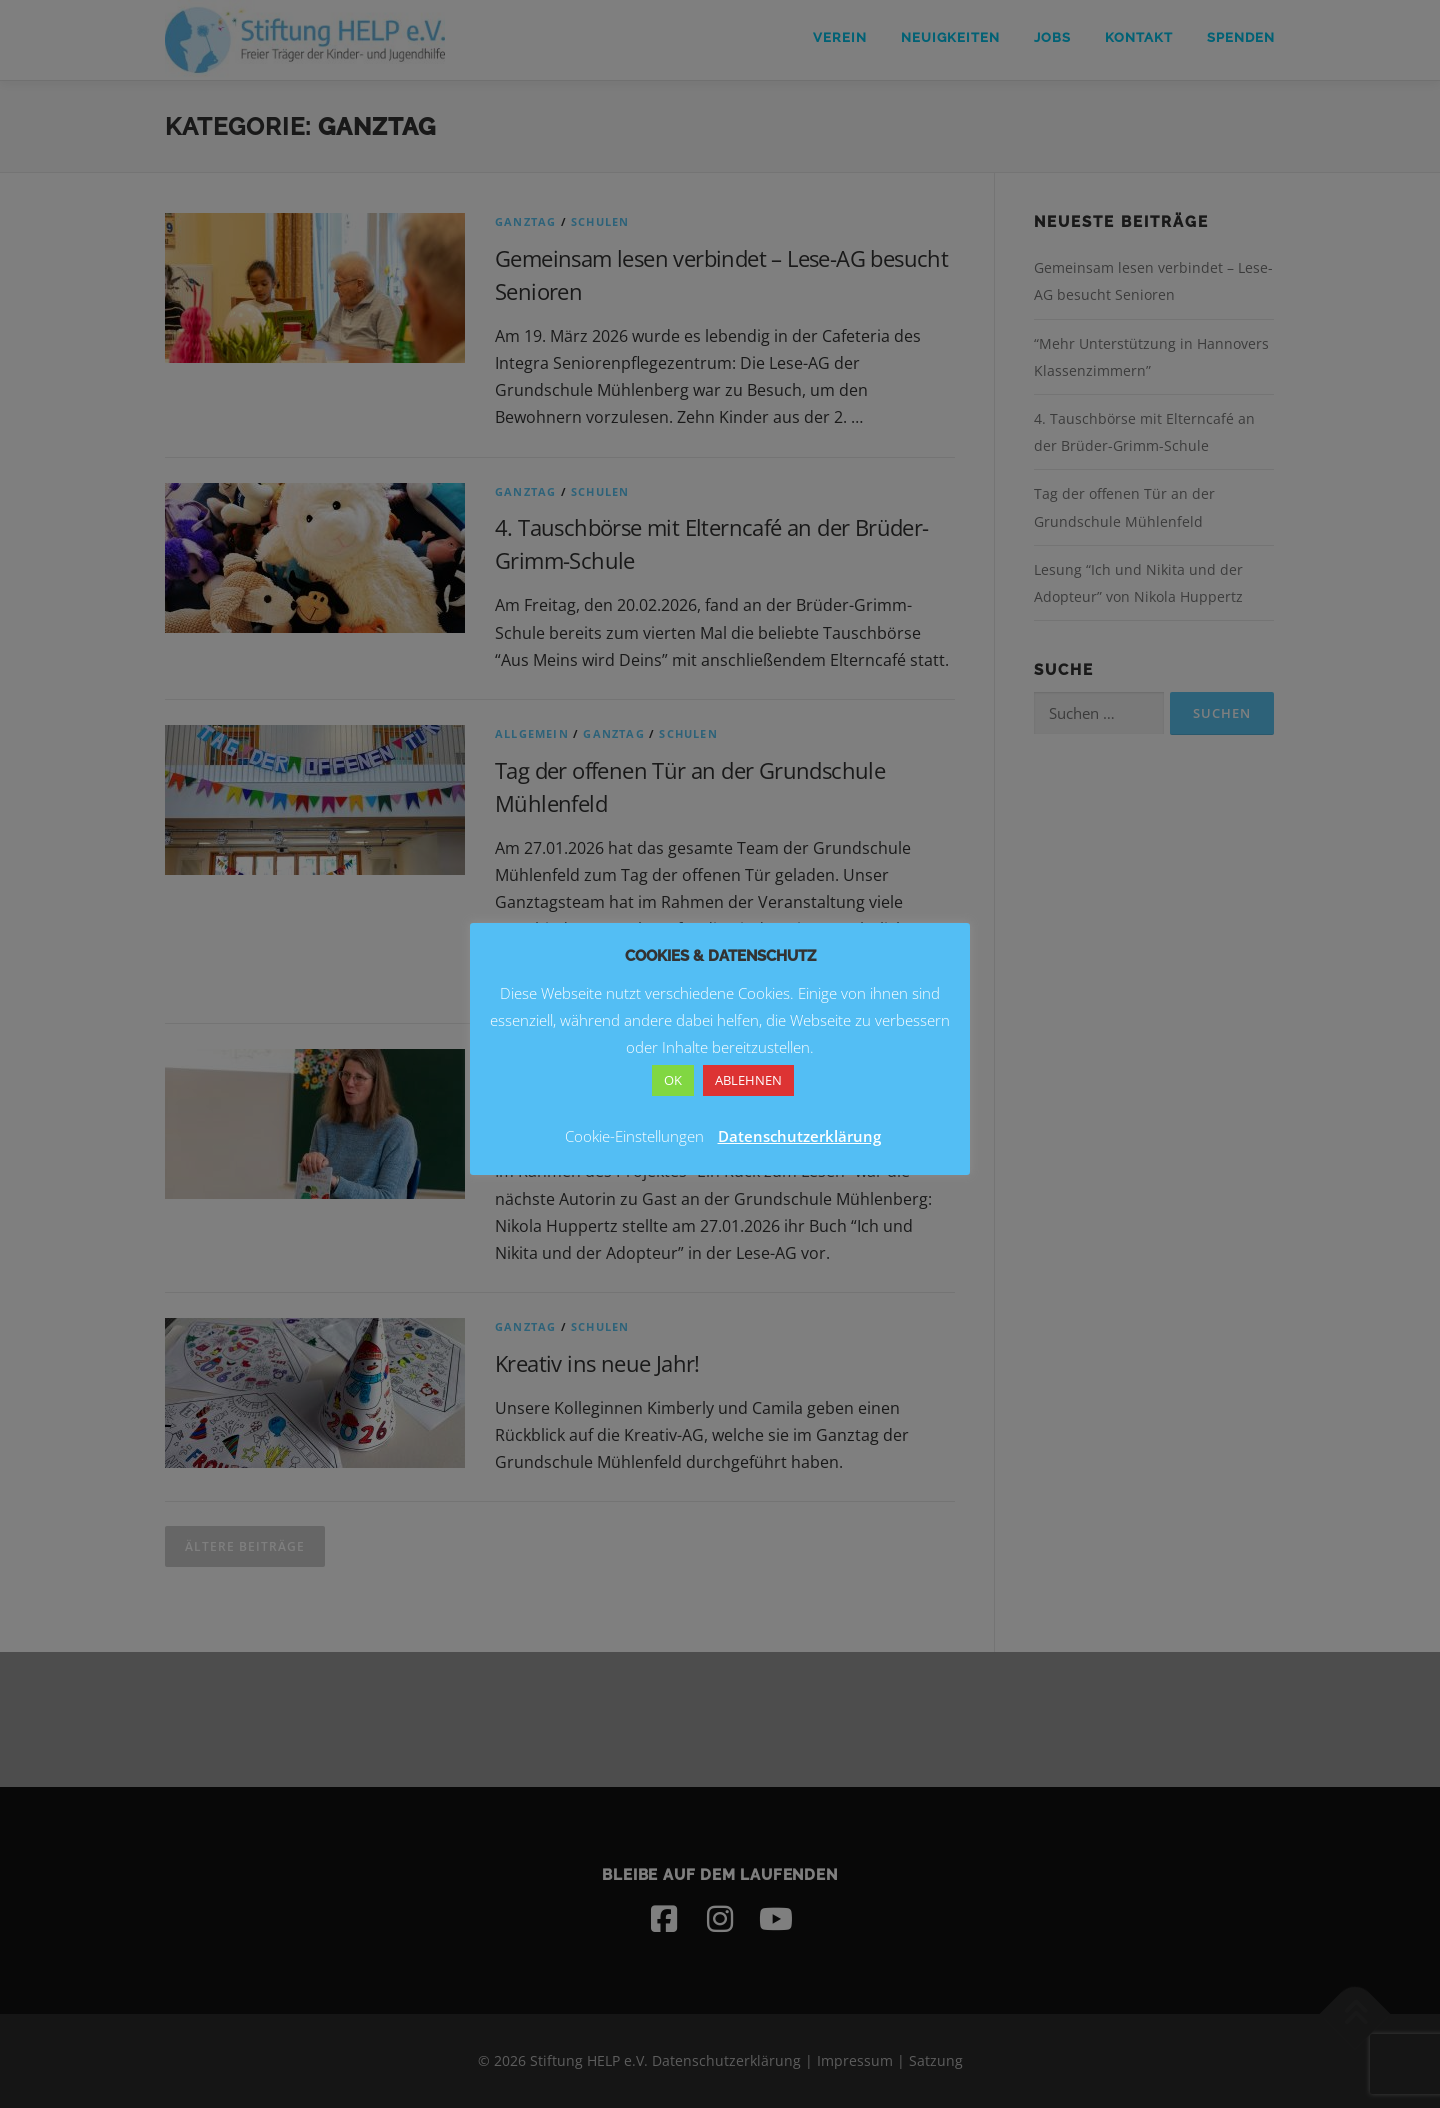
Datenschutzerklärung (799, 1136)
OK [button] (673, 1080)
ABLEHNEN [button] (748, 1080)
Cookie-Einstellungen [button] (634, 1136)
